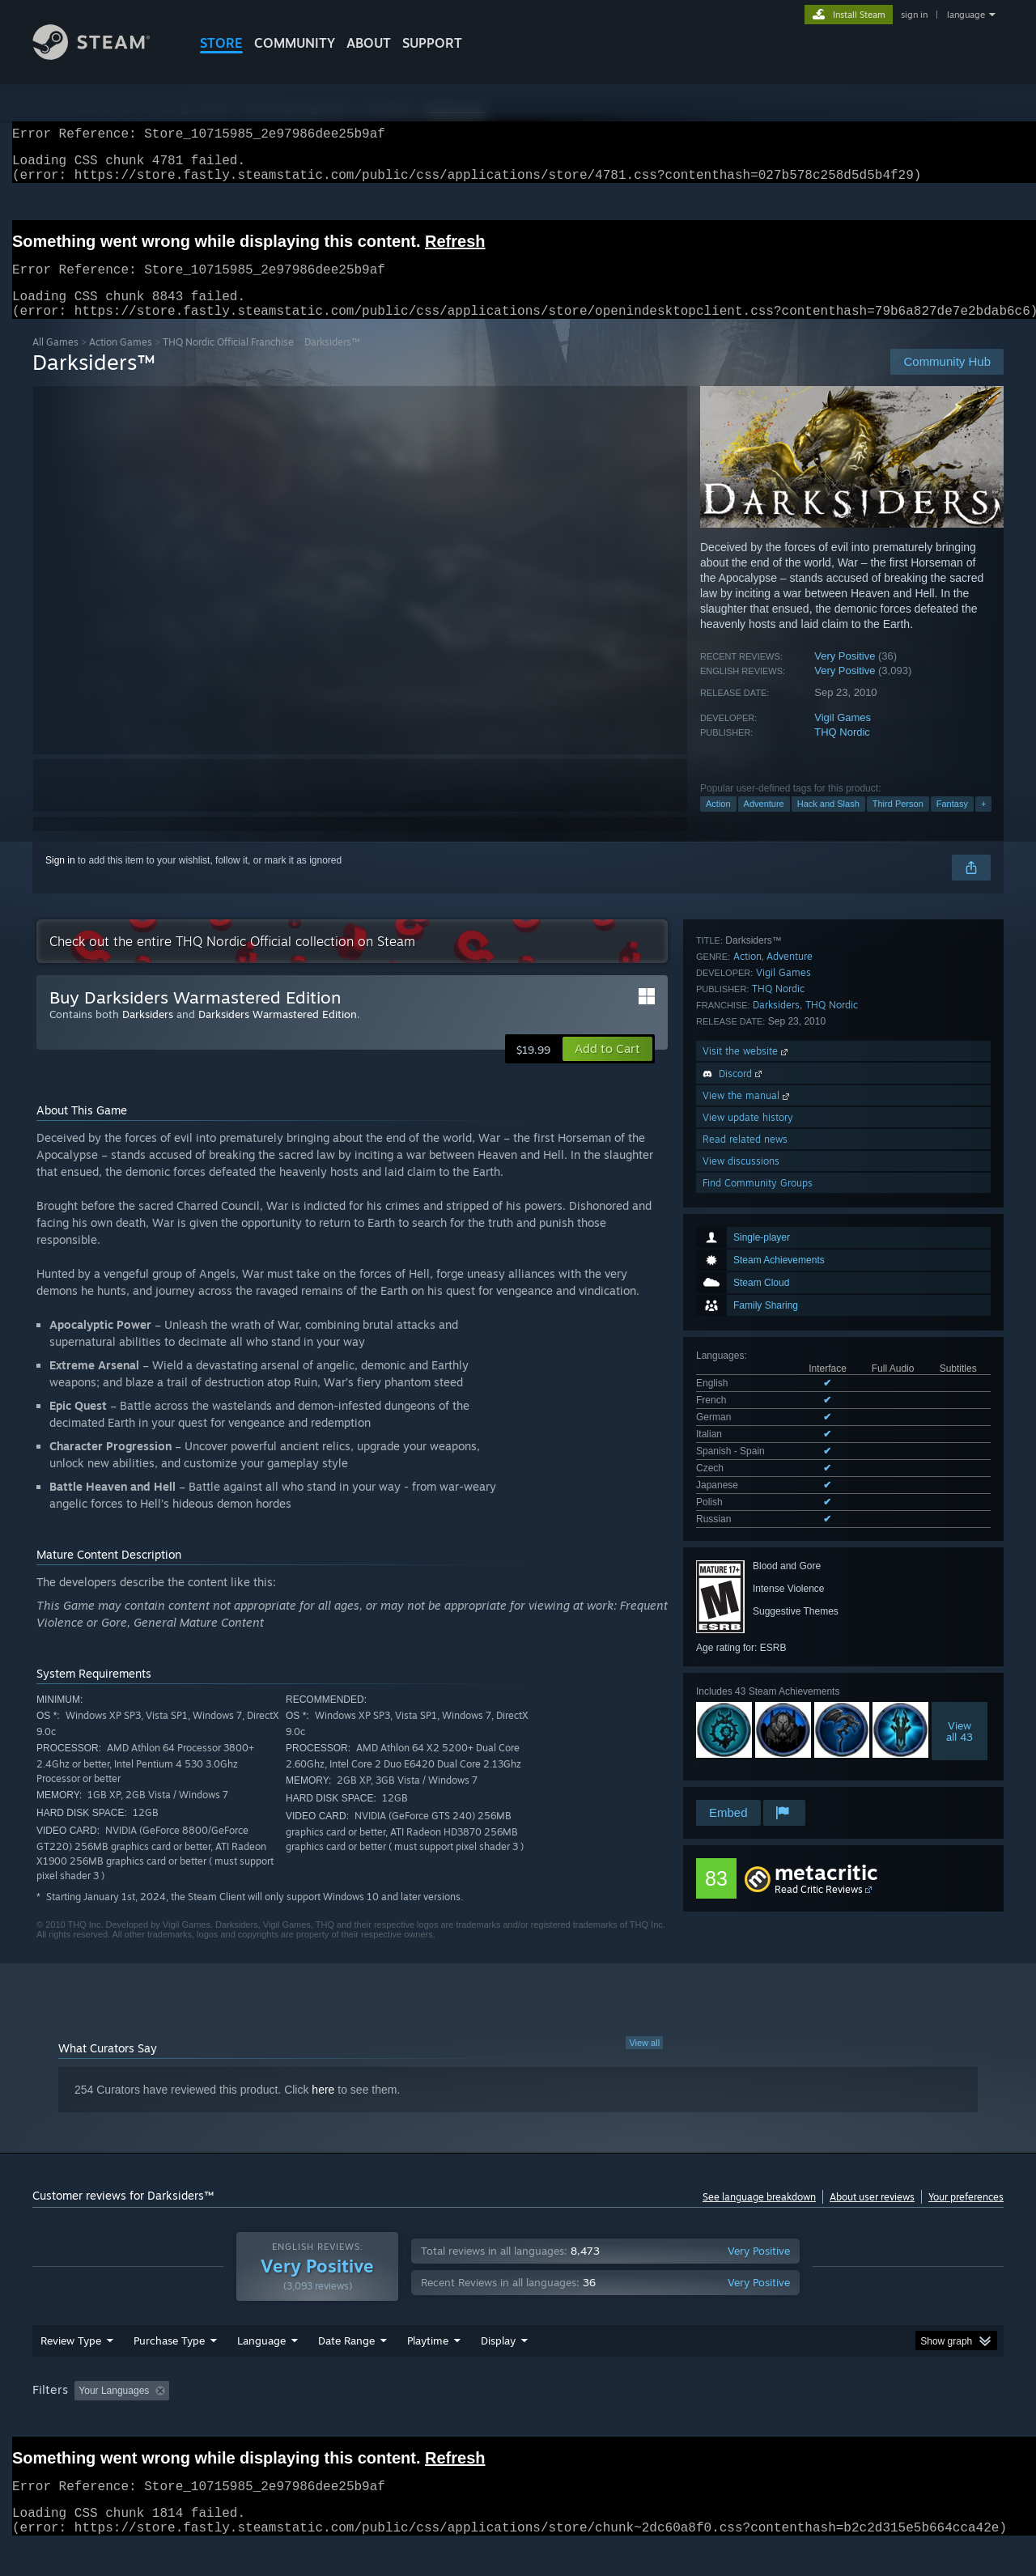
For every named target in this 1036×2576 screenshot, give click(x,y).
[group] (518, 2423)
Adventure (764, 823)
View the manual (747, 1635)
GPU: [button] (792, 2421)
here (323, 2109)
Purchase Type (169, 2371)
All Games (55, 361)
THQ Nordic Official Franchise (228, 361)
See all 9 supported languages (761, 1194)
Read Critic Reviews (819, 1856)
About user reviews (872, 2216)
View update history (748, 1657)
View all (644, 2062)
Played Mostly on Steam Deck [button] (519, 2421)
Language (261, 2371)
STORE (221, 43)
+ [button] (983, 823)
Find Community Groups (758, 1723)
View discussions (741, 1701)
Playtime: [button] (402, 2421)
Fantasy (952, 823)
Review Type (70, 2371)
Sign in (60, 879)
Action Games (120, 361)
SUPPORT (432, 43)
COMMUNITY (294, 43)
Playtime (427, 2371)
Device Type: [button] (862, 2421)
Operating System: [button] (654, 2421)
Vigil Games (842, 737)
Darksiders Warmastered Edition (277, 1033)
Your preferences (966, 2216)
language (966, 14)
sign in (914, 14)
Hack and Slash (828, 823)
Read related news (745, 1679)
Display (498, 2371)
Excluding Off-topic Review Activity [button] (277, 2421)
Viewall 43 (959, 1403)
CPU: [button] (737, 2421)
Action (718, 823)
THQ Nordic (842, 751)
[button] (607, 1068)
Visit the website (747, 1591)
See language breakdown (759, 2216)
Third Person (898, 823)
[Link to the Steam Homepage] (103, 55)
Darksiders (776, 1544)
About (368, 43)
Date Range (346, 2371)
